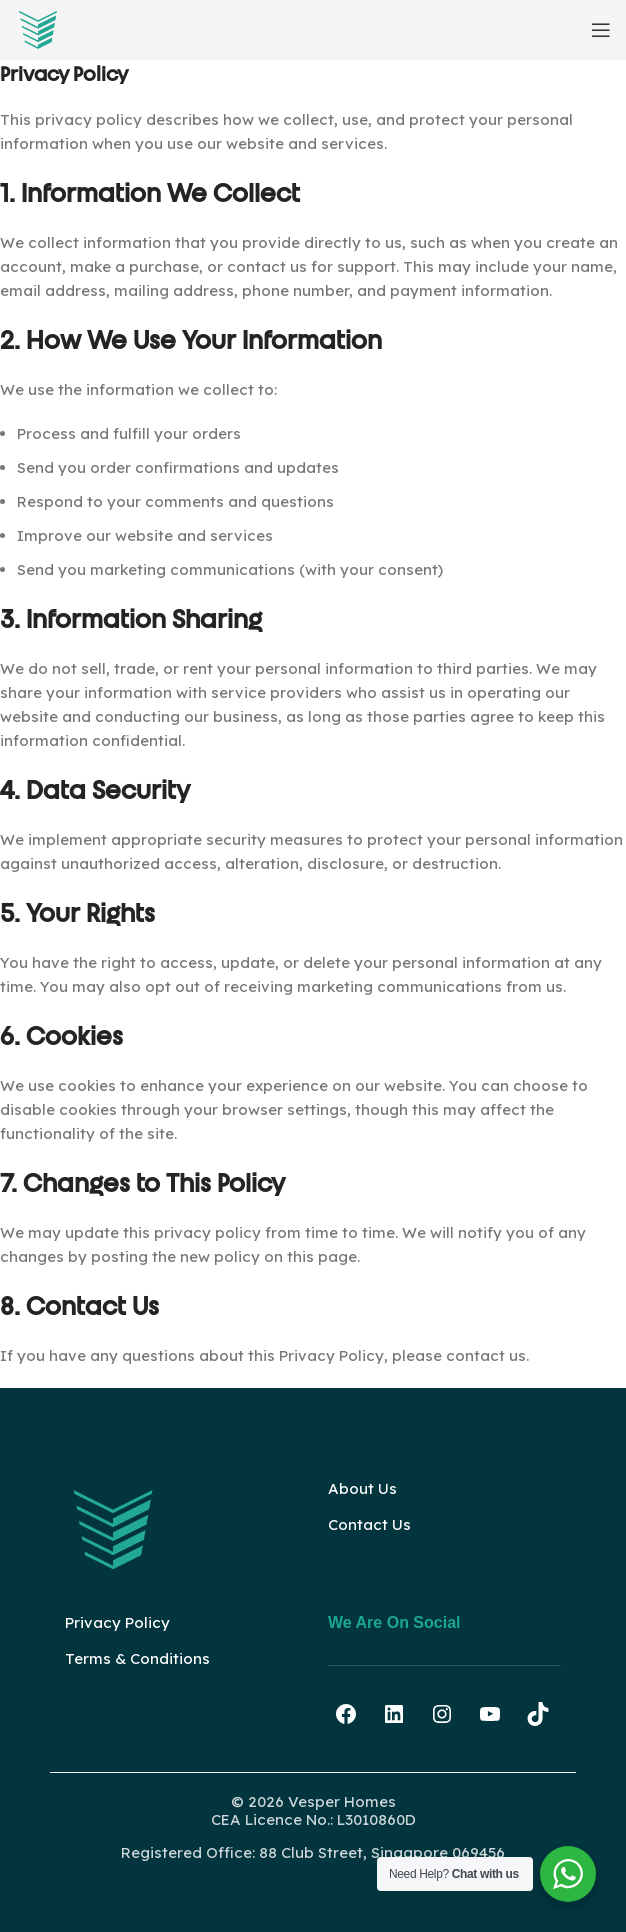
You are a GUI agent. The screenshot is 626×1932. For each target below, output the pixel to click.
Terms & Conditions (137, 1658)
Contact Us (369, 1524)
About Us (362, 1488)
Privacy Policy (117, 1622)
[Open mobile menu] (601, 30)
